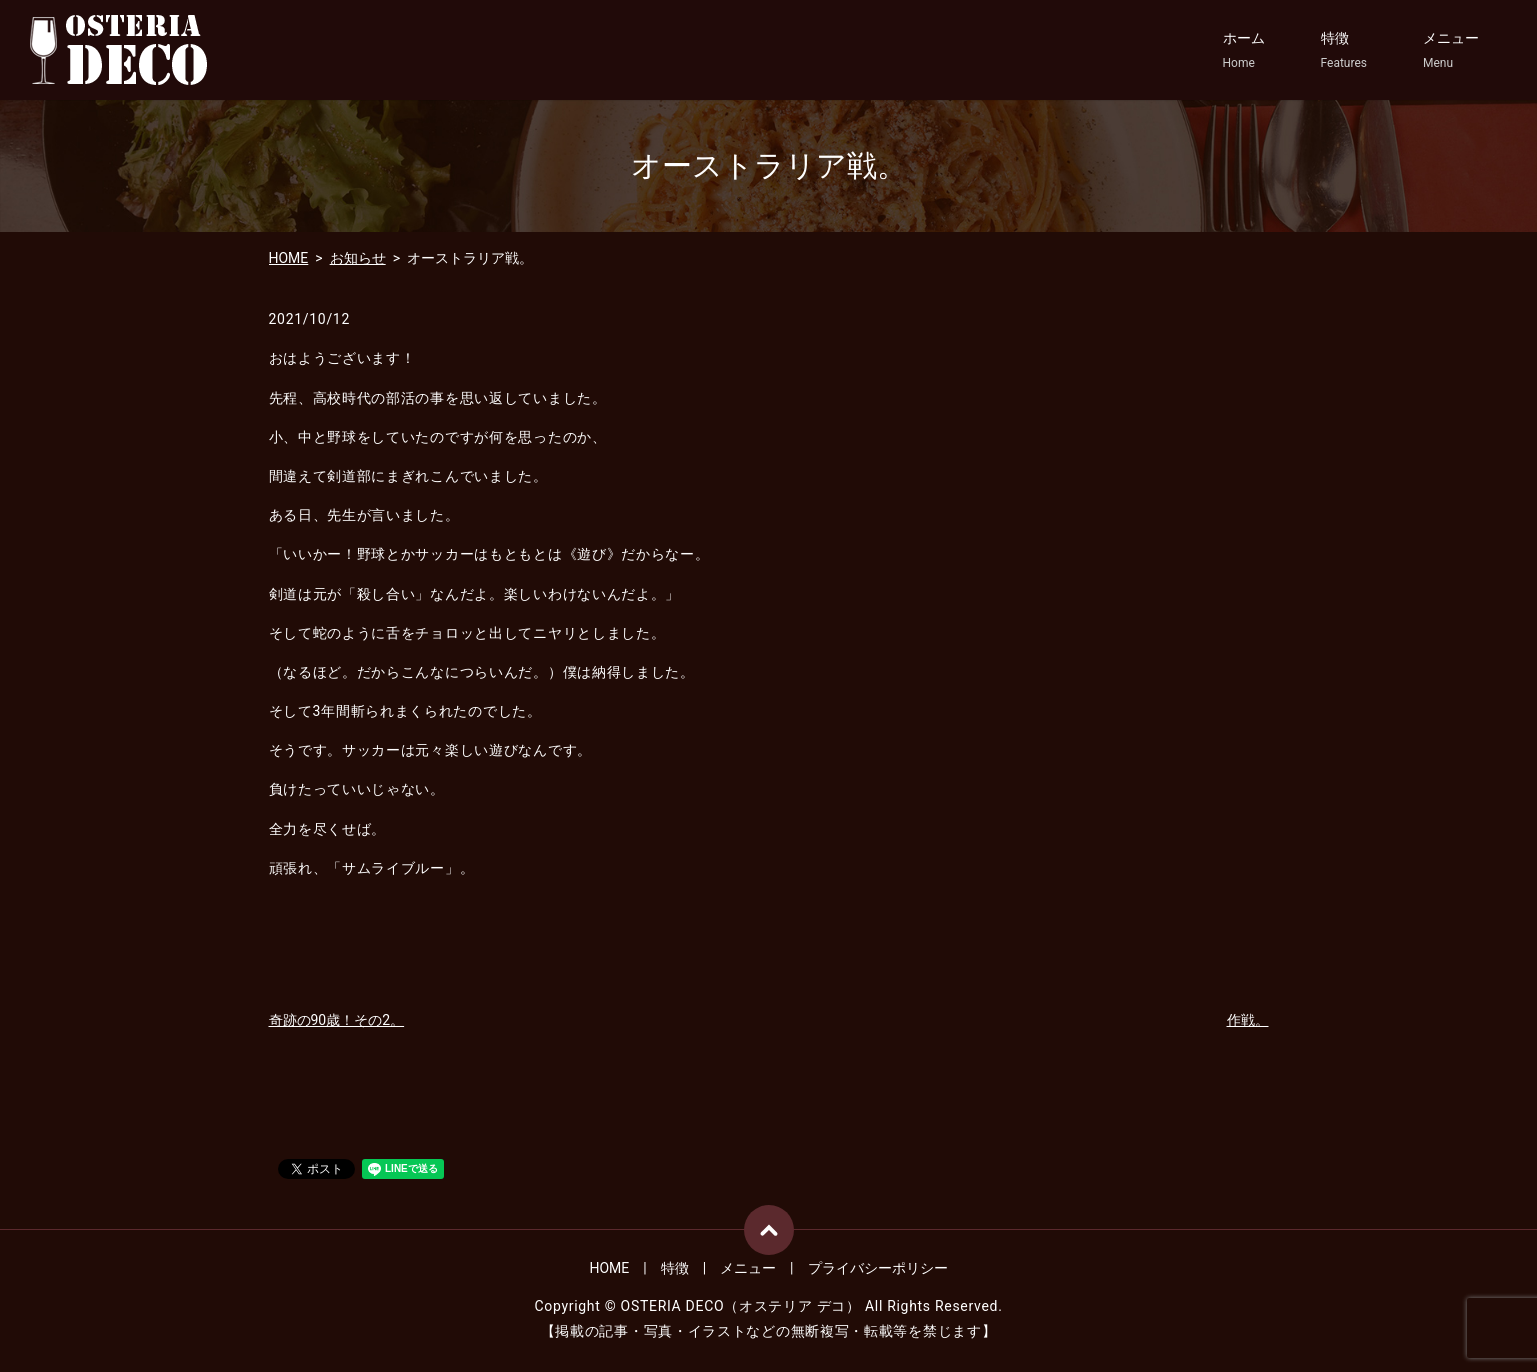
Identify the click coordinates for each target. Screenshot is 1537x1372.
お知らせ (358, 258)
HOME (289, 258)
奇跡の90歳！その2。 (337, 1020)
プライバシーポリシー (878, 1268)
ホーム (1244, 51)
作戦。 (1248, 1020)
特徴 (1344, 51)
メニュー (1451, 51)
